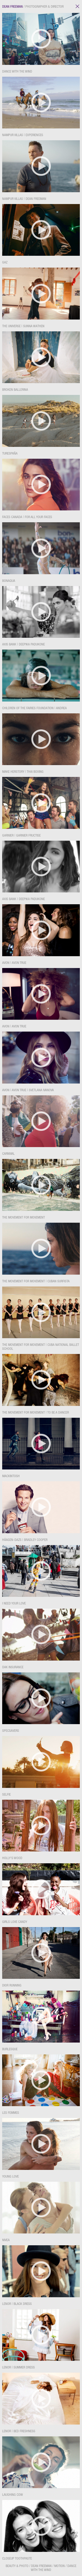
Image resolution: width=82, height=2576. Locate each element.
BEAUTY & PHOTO (17, 2566)
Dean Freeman (12, 6)
